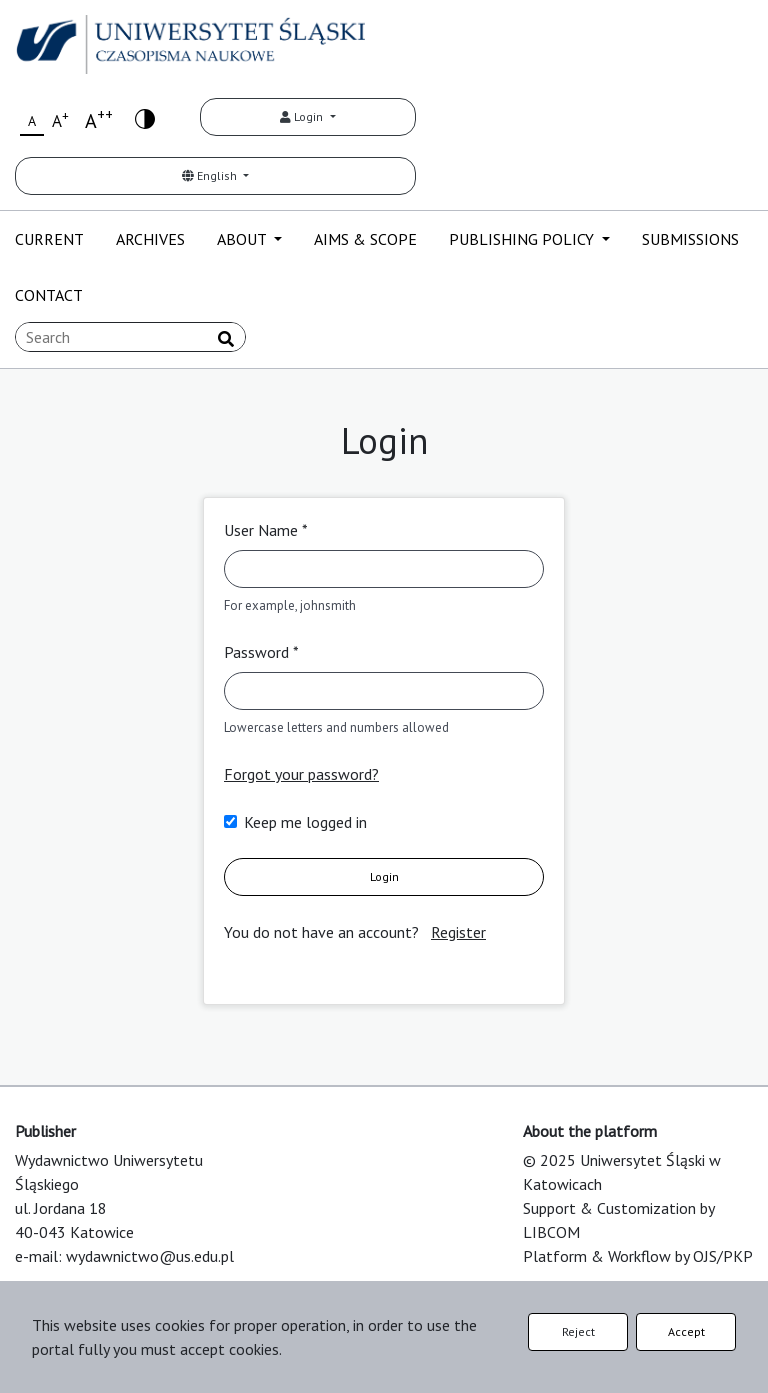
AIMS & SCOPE (365, 239)
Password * (261, 652)
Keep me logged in (305, 822)
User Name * (266, 530)
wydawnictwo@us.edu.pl (150, 1256)
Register (458, 932)
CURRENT (49, 239)
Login (303, 116)
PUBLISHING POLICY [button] (523, 239)
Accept (686, 1331)
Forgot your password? (301, 774)
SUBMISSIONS (690, 239)
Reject (578, 1331)
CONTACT (49, 295)
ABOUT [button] (243, 239)
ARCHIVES (150, 239)
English (211, 175)
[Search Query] (130, 337)
